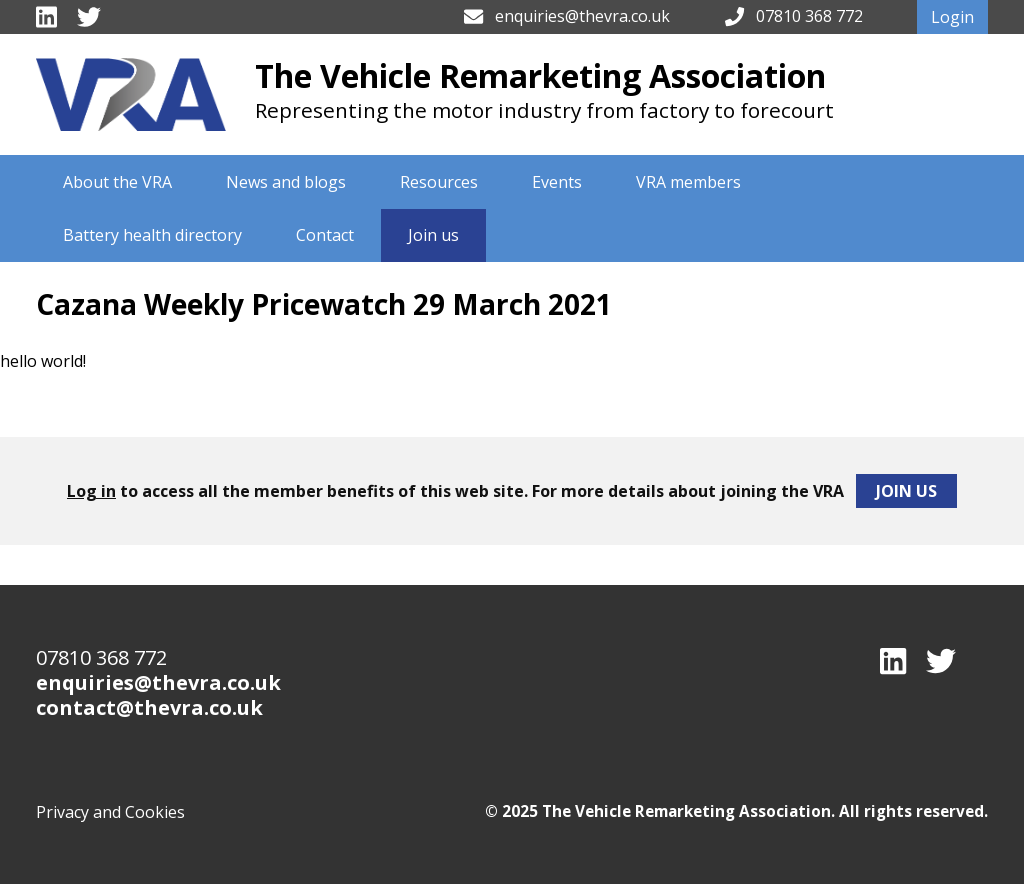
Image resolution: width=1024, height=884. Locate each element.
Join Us (906, 491)
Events (557, 182)
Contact (325, 235)
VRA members (688, 182)
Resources (439, 182)
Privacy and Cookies (110, 812)
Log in (91, 491)
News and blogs (286, 182)
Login (952, 17)
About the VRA (117, 182)
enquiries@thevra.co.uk (582, 16)
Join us (433, 235)
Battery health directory (152, 235)
